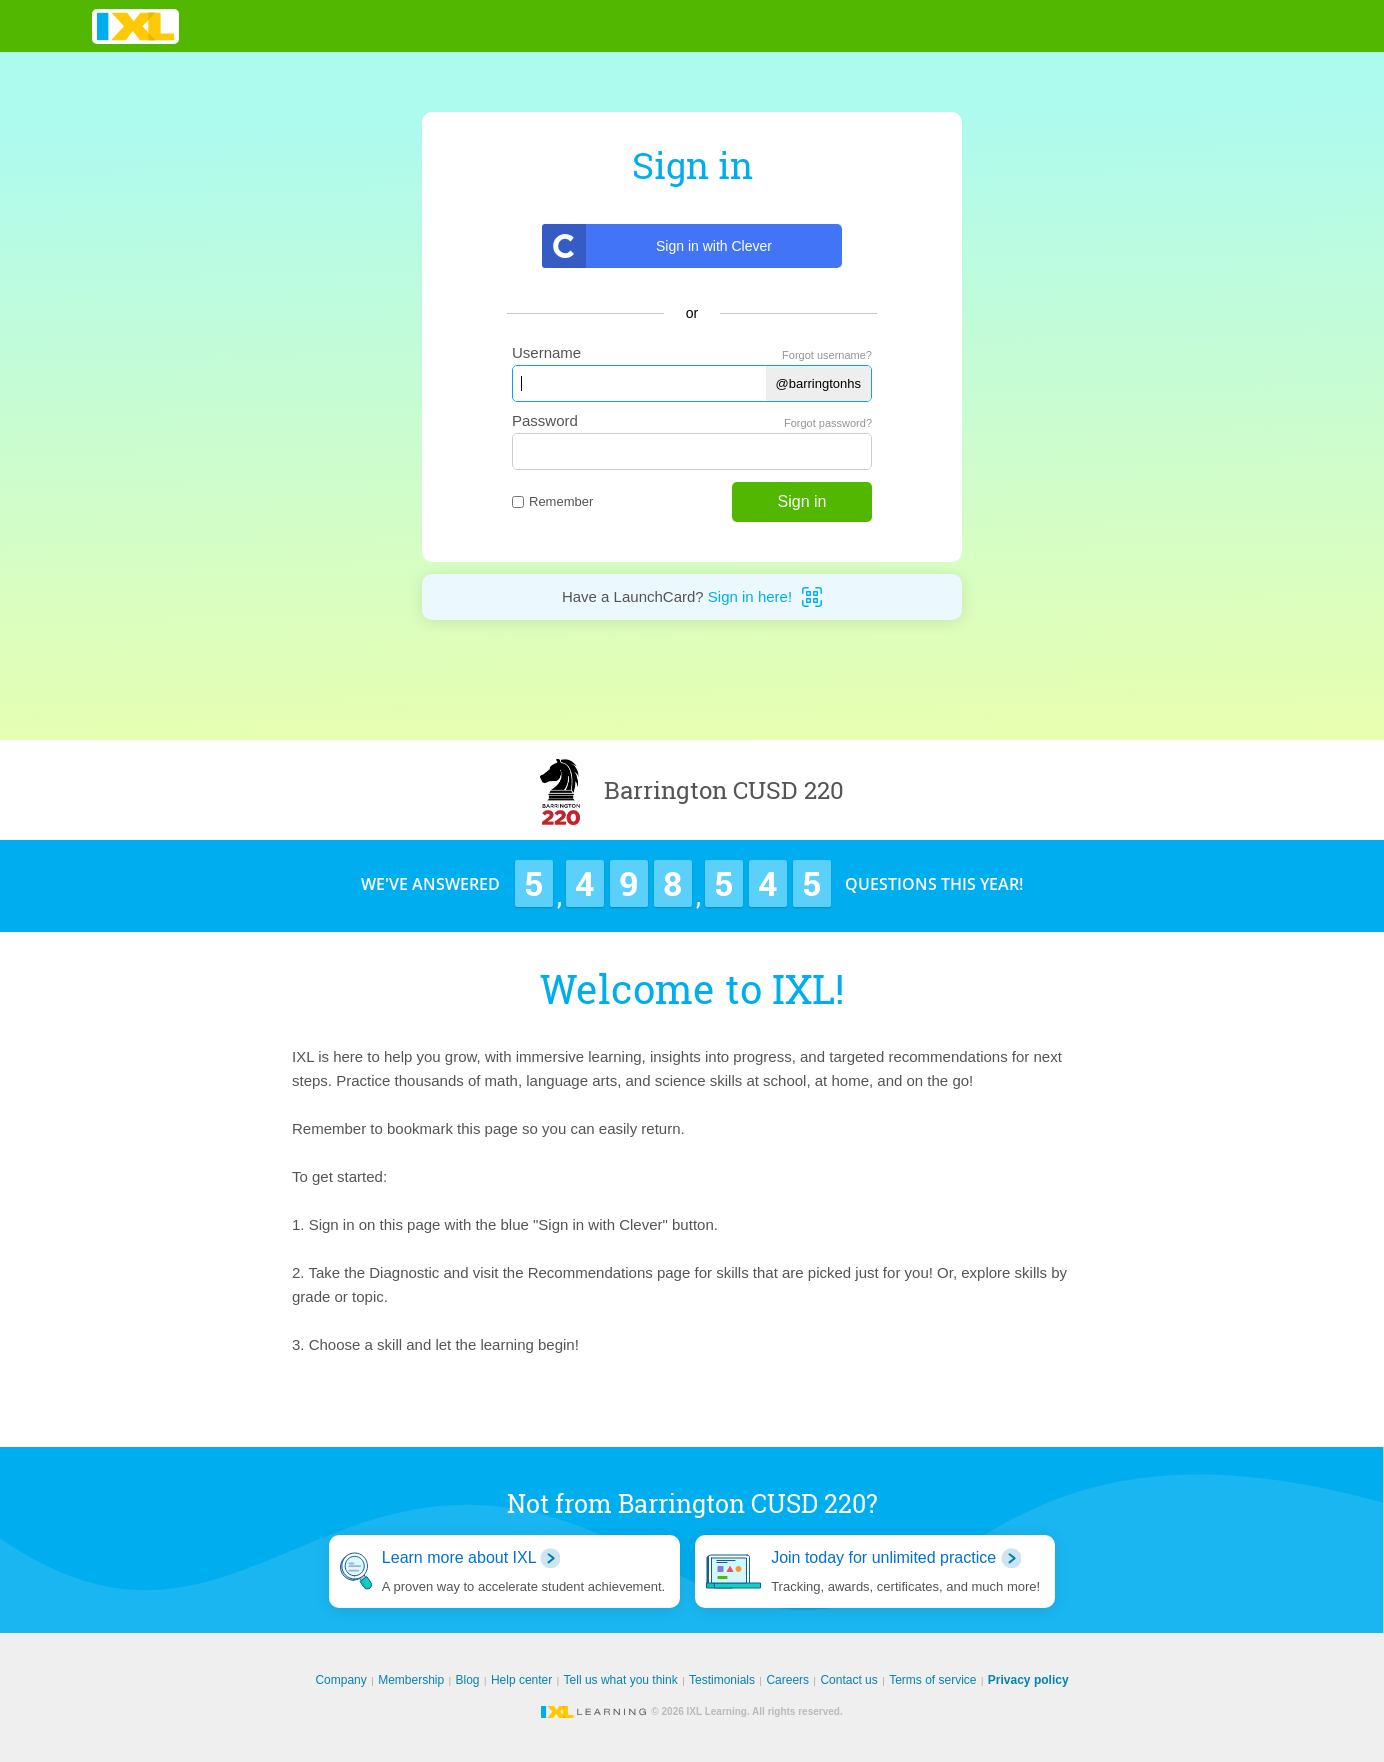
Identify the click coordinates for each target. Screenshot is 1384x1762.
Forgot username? (827, 355)
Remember (552, 501)
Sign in (802, 501)
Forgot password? (828, 423)
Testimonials (722, 1680)
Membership (411, 1680)
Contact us (848, 1680)
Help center (521, 1680)
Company (340, 1680)
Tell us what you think (621, 1680)
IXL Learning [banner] (135, 26)
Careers (787, 1680)
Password (545, 420)
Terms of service (932, 1680)
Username (546, 352)
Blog (468, 1680)
